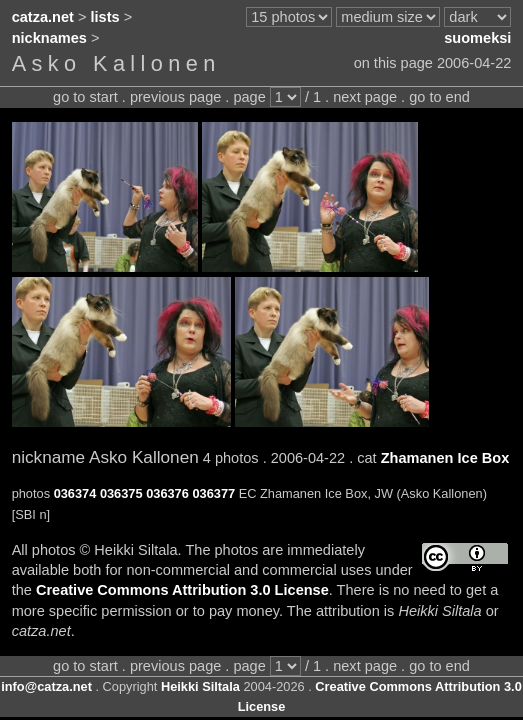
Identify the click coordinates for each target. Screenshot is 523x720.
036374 (75, 493)
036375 (121, 493)
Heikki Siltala (200, 686)
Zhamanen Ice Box (445, 458)
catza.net (43, 17)
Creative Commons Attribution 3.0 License (182, 590)
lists (105, 17)
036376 (167, 493)
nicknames (49, 38)
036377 (213, 493)
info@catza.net (46, 686)
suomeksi (477, 38)
